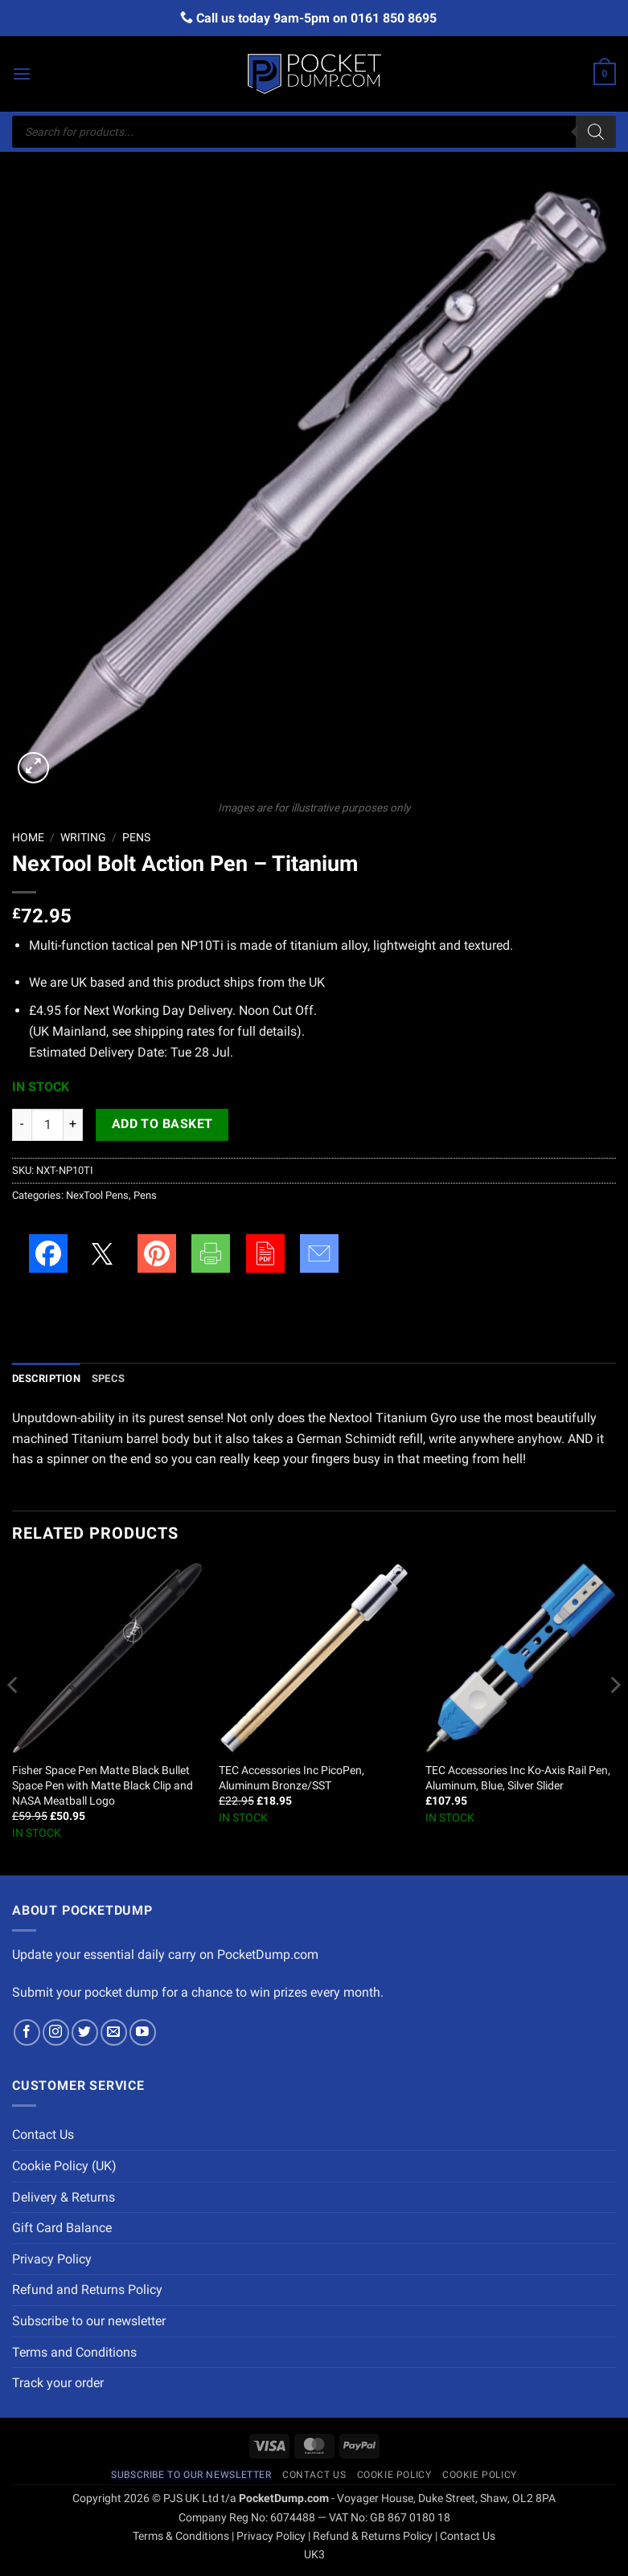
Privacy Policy (52, 2259)
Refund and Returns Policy (87, 2289)
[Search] (596, 132)
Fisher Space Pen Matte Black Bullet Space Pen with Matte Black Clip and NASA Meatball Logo (102, 1785)
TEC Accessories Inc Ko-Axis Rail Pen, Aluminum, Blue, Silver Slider (517, 1778)
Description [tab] (46, 1378)
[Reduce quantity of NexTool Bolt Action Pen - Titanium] (21, 1125)
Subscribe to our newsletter (89, 2321)
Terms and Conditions (74, 2352)
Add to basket (162, 1124)
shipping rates (174, 1031)
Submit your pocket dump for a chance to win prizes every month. (198, 1992)
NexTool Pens (97, 1195)
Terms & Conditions (181, 2536)
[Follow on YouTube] (142, 2032)
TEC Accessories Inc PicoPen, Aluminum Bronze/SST (291, 1778)
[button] (21, 73)
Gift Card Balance (62, 2227)
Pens (136, 837)
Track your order (58, 2382)
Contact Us (43, 2134)
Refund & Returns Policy (373, 2536)
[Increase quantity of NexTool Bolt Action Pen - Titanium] (73, 1125)
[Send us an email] (114, 2032)
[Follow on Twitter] (85, 2032)
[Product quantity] (47, 1125)
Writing (83, 837)
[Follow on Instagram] (56, 2032)
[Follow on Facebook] (27, 2032)
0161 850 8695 (394, 18)
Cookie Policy (394, 2474)
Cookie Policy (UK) (64, 2165)
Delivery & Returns (63, 2197)
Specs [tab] (108, 1378)
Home (28, 837)
